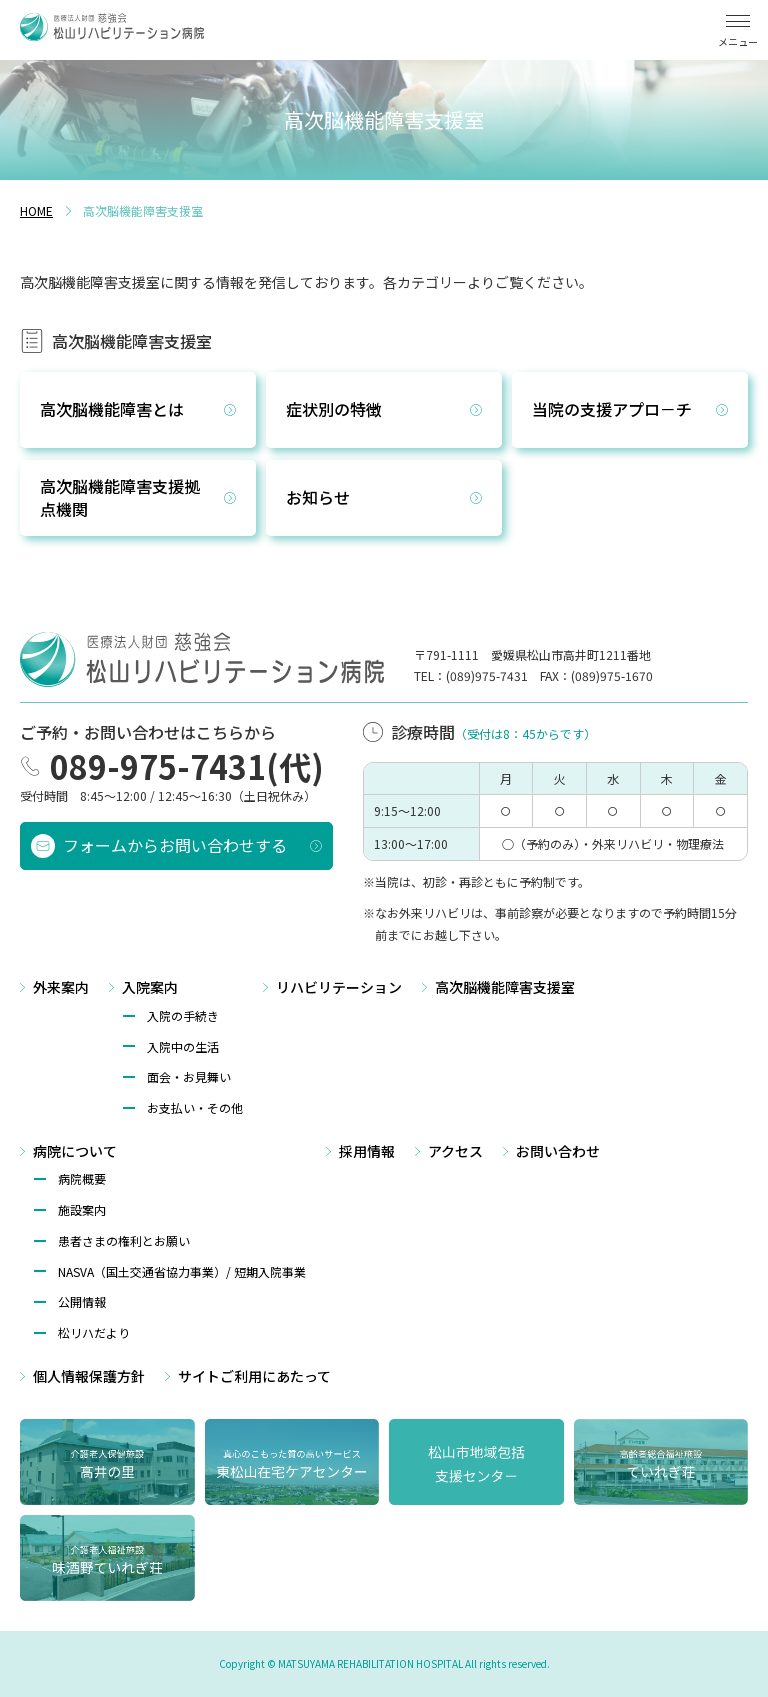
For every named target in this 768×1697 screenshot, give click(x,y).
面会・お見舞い (189, 1076)
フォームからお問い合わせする (175, 845)
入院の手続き (183, 1015)
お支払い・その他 (195, 1107)
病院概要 (82, 1178)
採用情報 (367, 1151)
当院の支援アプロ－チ (612, 409)
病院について (75, 1151)
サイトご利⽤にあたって (254, 1376)
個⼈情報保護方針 (89, 1376)
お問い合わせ (558, 1151)
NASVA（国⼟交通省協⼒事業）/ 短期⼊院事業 (182, 1271)
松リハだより (94, 1332)
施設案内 (82, 1209)
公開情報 (82, 1301)
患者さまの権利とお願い (124, 1240)
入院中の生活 (183, 1046)
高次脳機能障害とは (112, 409)
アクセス (455, 1151)
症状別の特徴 (334, 409)
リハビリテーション (339, 987)
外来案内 (61, 987)
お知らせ (318, 497)
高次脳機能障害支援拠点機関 (120, 497)
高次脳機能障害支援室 (505, 987)
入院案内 (150, 987)
